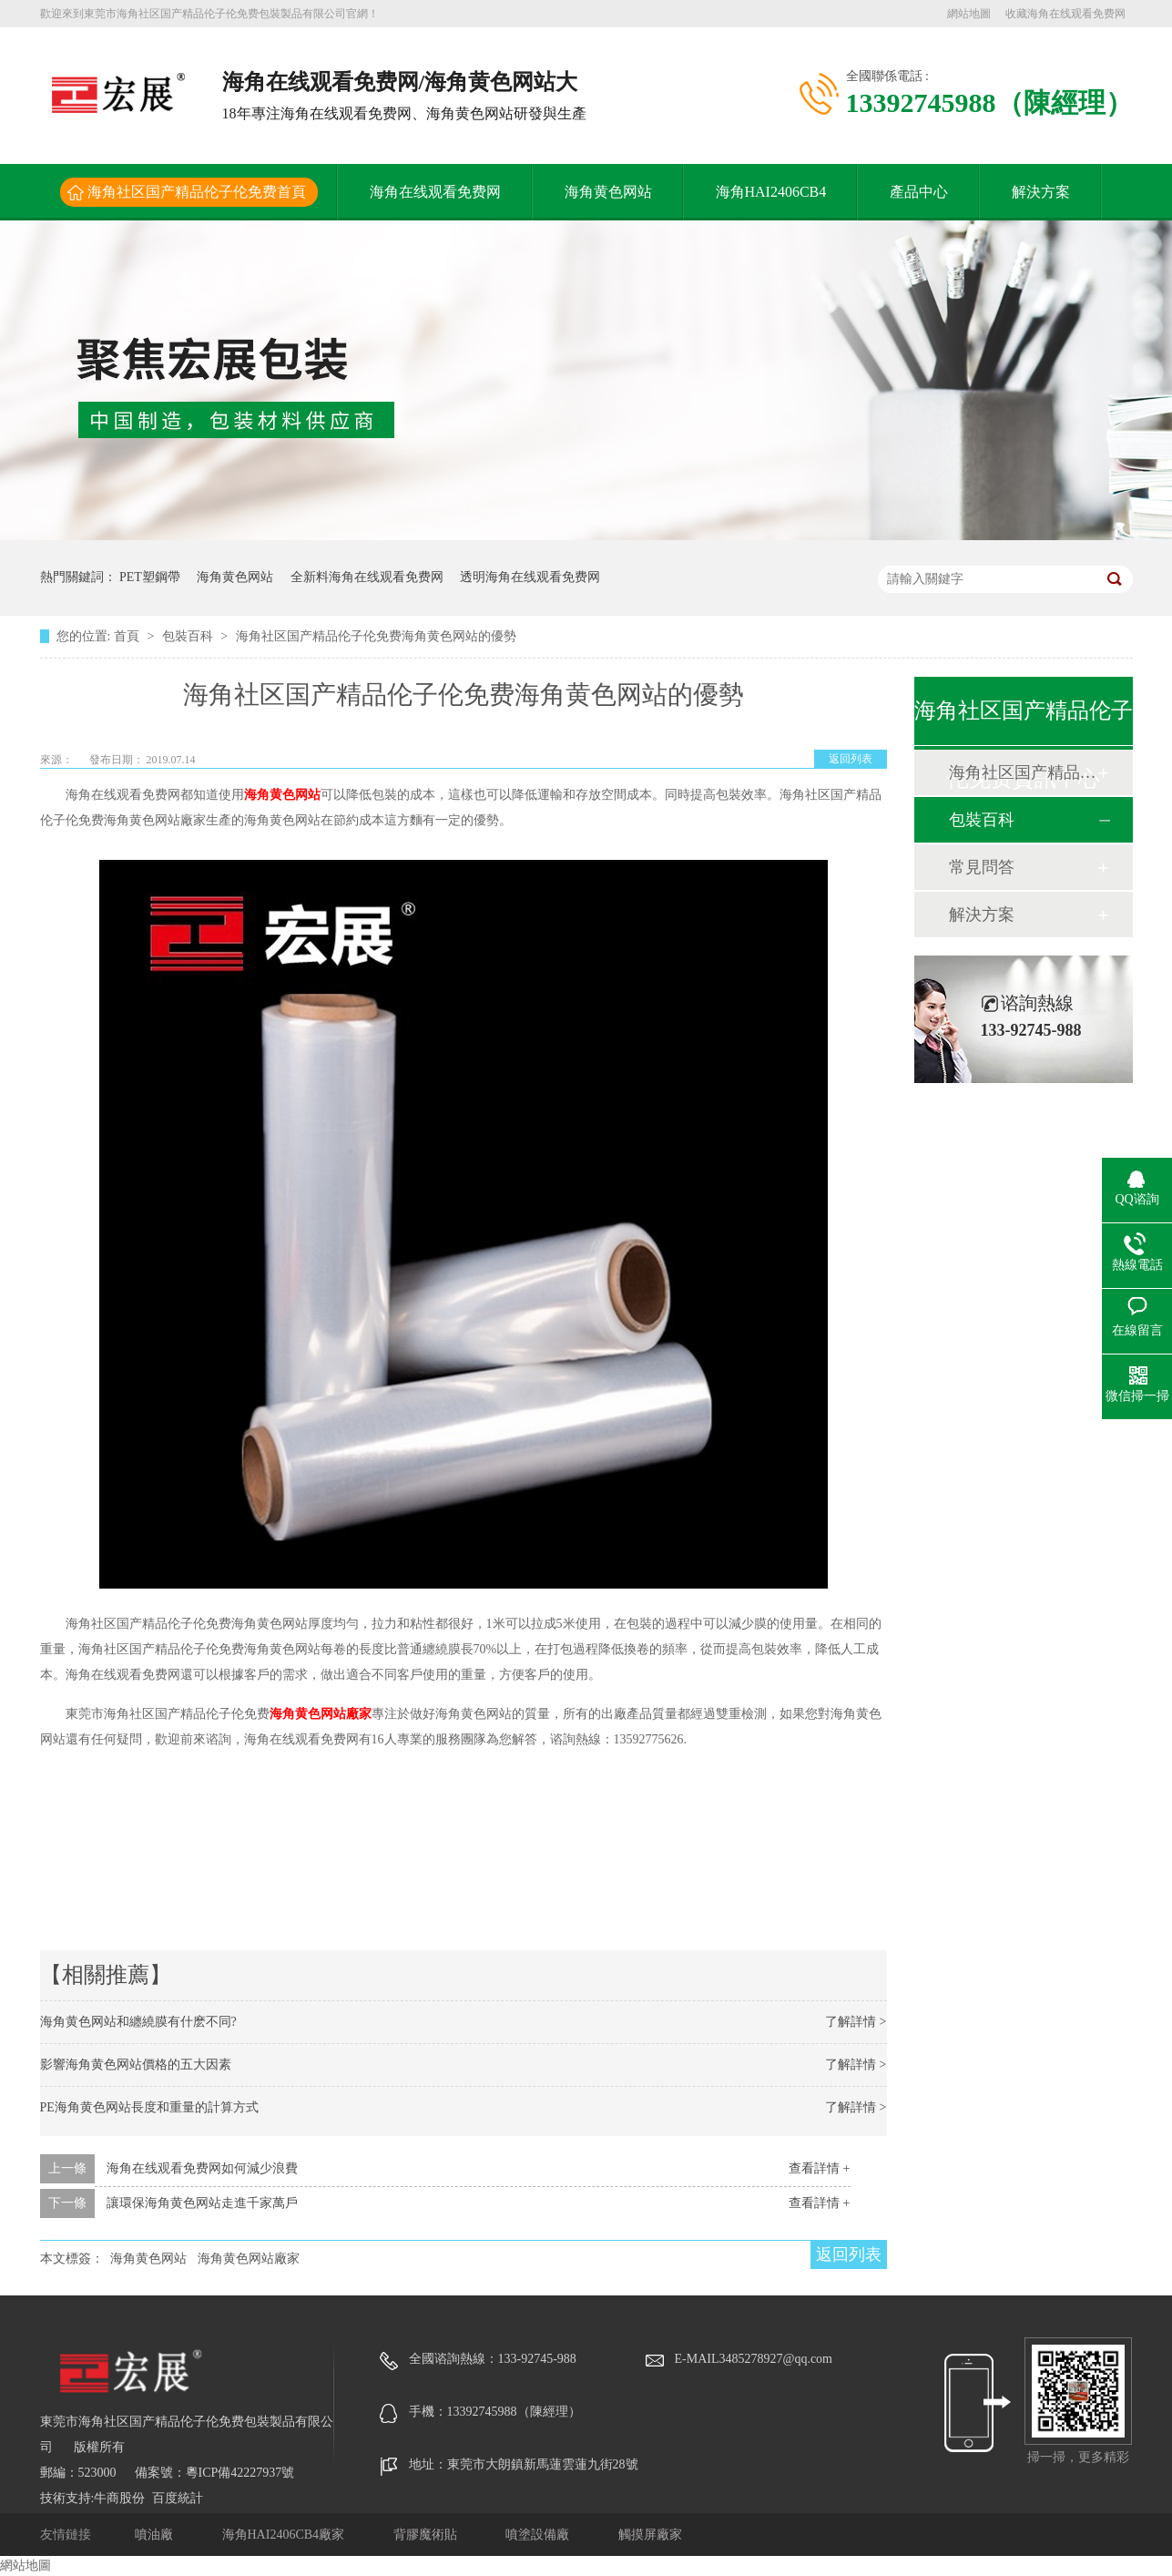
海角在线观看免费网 (435, 191)
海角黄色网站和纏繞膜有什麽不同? (138, 2022)
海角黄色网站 (608, 191)
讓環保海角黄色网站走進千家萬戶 (202, 2203)
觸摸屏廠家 (650, 2534)
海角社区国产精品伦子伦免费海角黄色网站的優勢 (376, 636)
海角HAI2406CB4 (771, 191)
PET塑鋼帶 (149, 577)
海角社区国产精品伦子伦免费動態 (1022, 772)
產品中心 (919, 191)
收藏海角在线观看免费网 (1065, 13)
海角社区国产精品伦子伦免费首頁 (196, 191)
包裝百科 (189, 636)
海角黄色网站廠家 (321, 1714)
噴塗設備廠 (539, 2534)
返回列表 (850, 758)
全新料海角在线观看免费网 (366, 577)
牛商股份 (119, 2498)
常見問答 (981, 867)
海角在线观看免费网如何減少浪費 (202, 2168)
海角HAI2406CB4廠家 (285, 2534)
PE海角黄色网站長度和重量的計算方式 (149, 2107)
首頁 (128, 636)
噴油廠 (156, 2534)
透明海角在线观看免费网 (530, 577)
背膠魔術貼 (427, 2534)
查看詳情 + (819, 2168)
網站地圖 (969, 13)
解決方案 (1041, 191)
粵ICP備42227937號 (240, 2472)
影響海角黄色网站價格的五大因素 (135, 2064)
